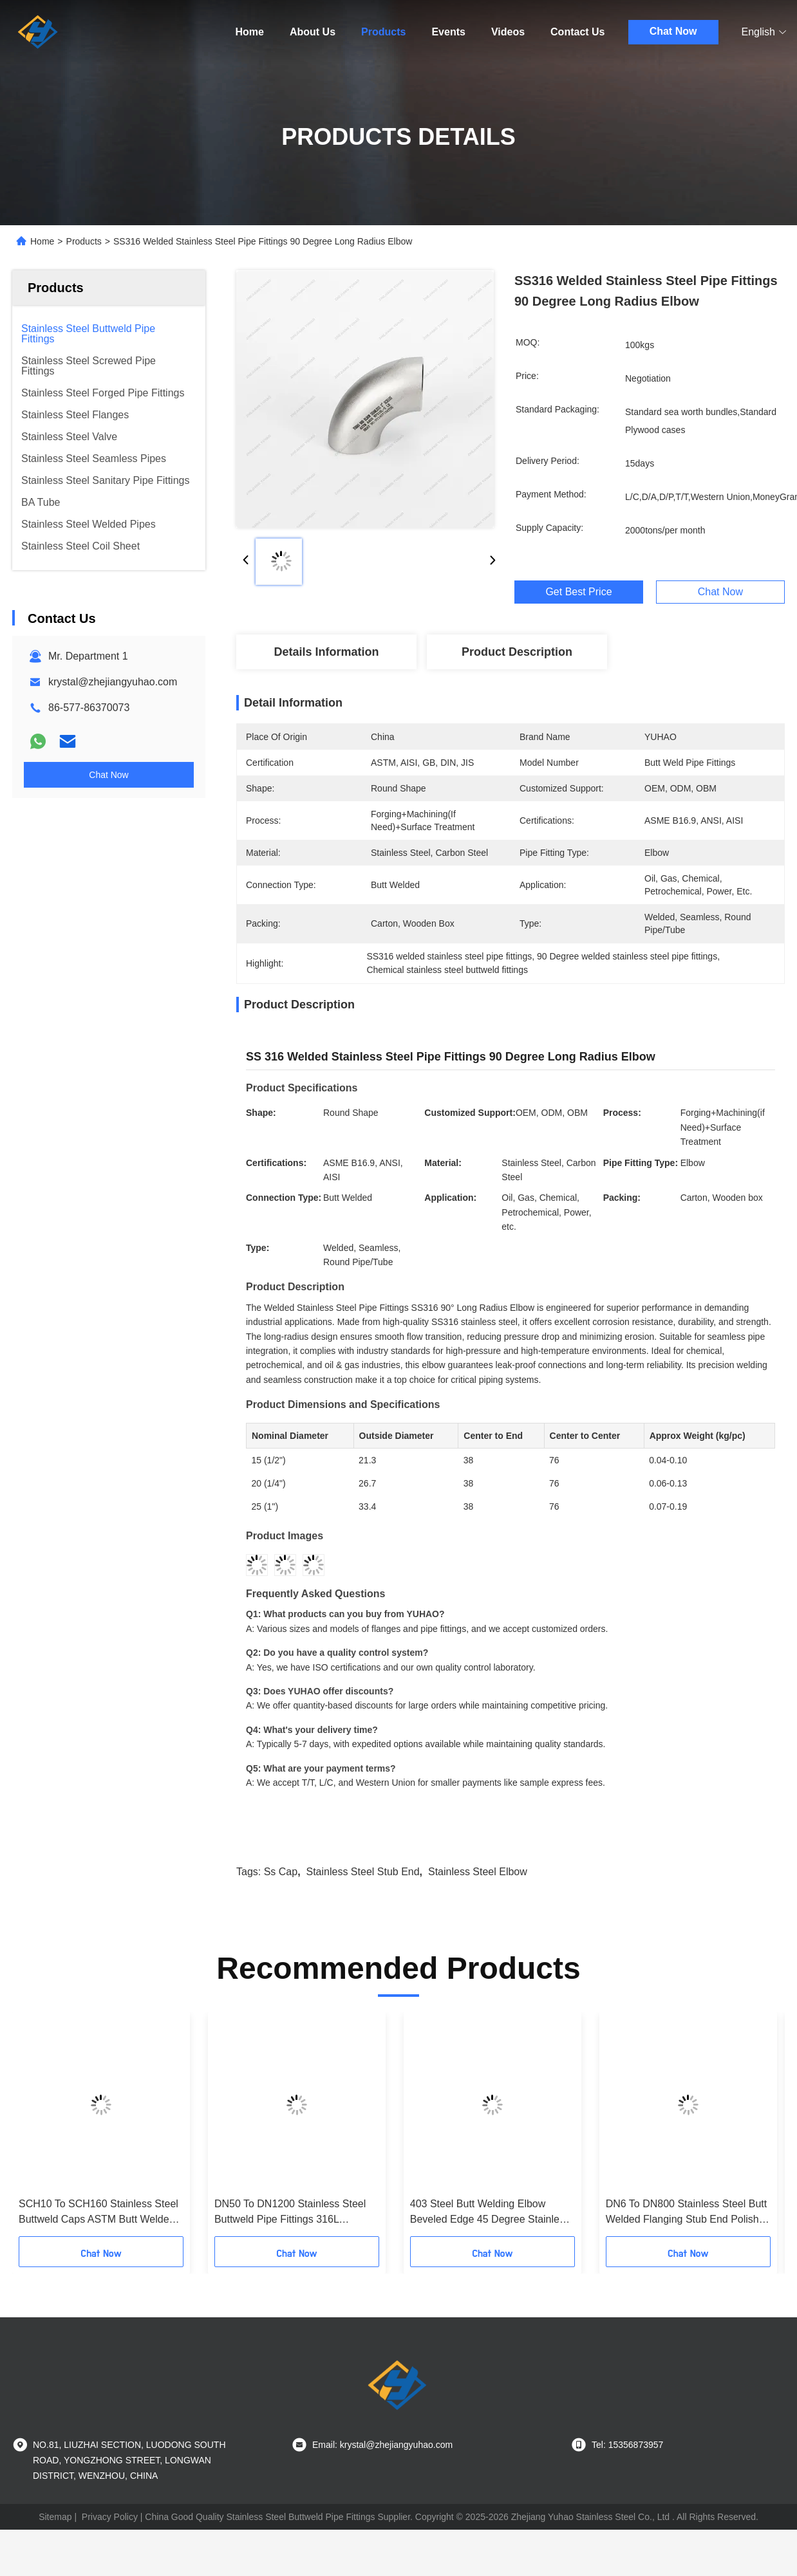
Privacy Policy (110, 2517)
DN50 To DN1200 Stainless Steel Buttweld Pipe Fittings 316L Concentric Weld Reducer (290, 2212)
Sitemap (55, 2517)
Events (448, 31)
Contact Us (577, 31)
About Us (312, 31)
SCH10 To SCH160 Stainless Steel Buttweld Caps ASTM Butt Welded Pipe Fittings (98, 2212)
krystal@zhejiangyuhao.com (112, 681)
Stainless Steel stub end (363, 1871)
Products (383, 31)
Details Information (326, 651)
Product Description (517, 651)
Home (250, 31)
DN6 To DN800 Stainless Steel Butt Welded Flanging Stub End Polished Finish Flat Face (688, 2212)
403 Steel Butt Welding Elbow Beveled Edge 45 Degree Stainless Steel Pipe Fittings (490, 2212)
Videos (508, 31)
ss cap (280, 1871)
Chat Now (673, 31)
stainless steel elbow (477, 1871)
